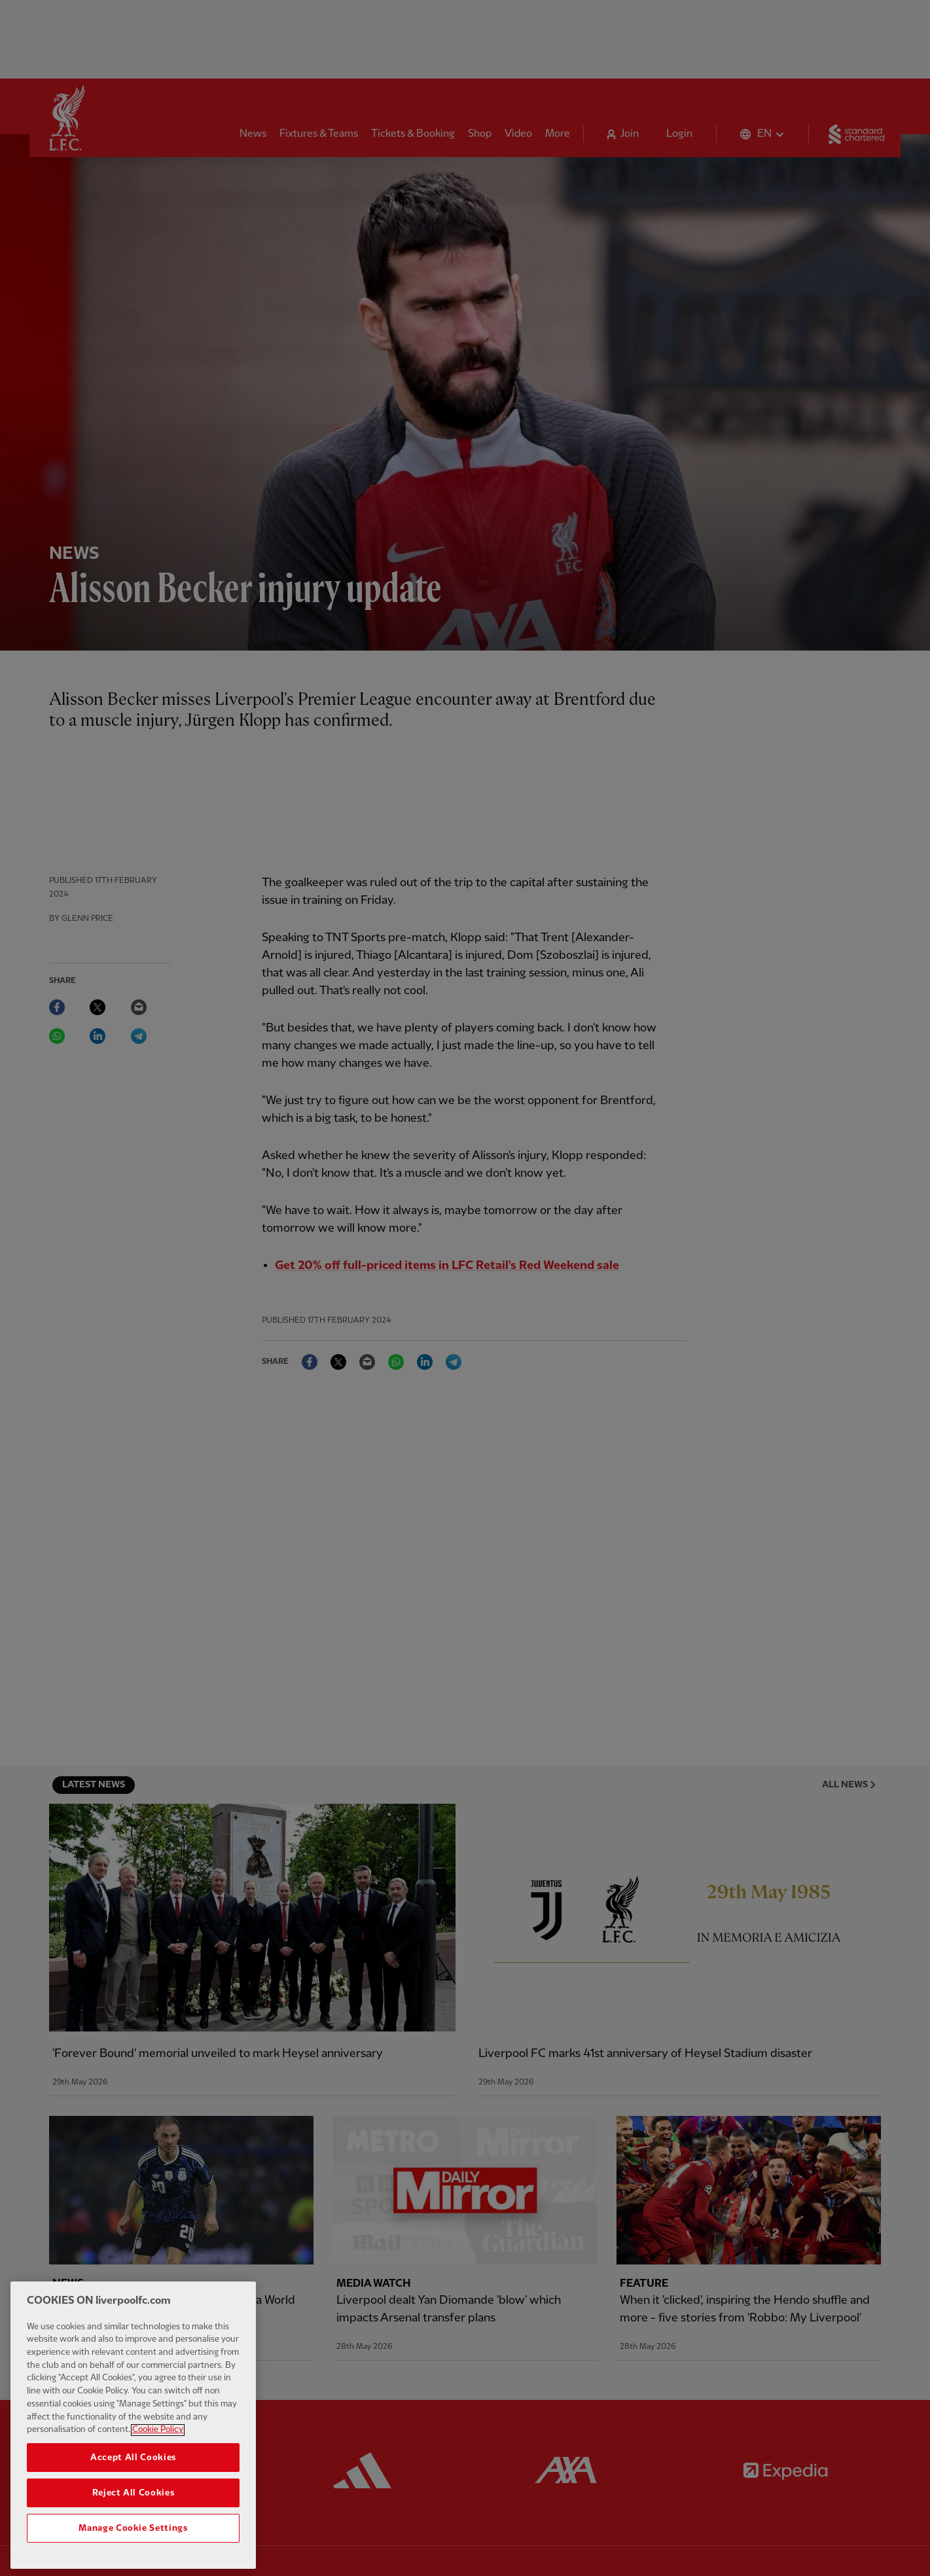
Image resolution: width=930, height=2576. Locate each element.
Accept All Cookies (133, 2475)
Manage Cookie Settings (133, 2546)
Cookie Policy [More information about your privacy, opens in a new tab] (157, 2448)
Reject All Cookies (133, 2511)
